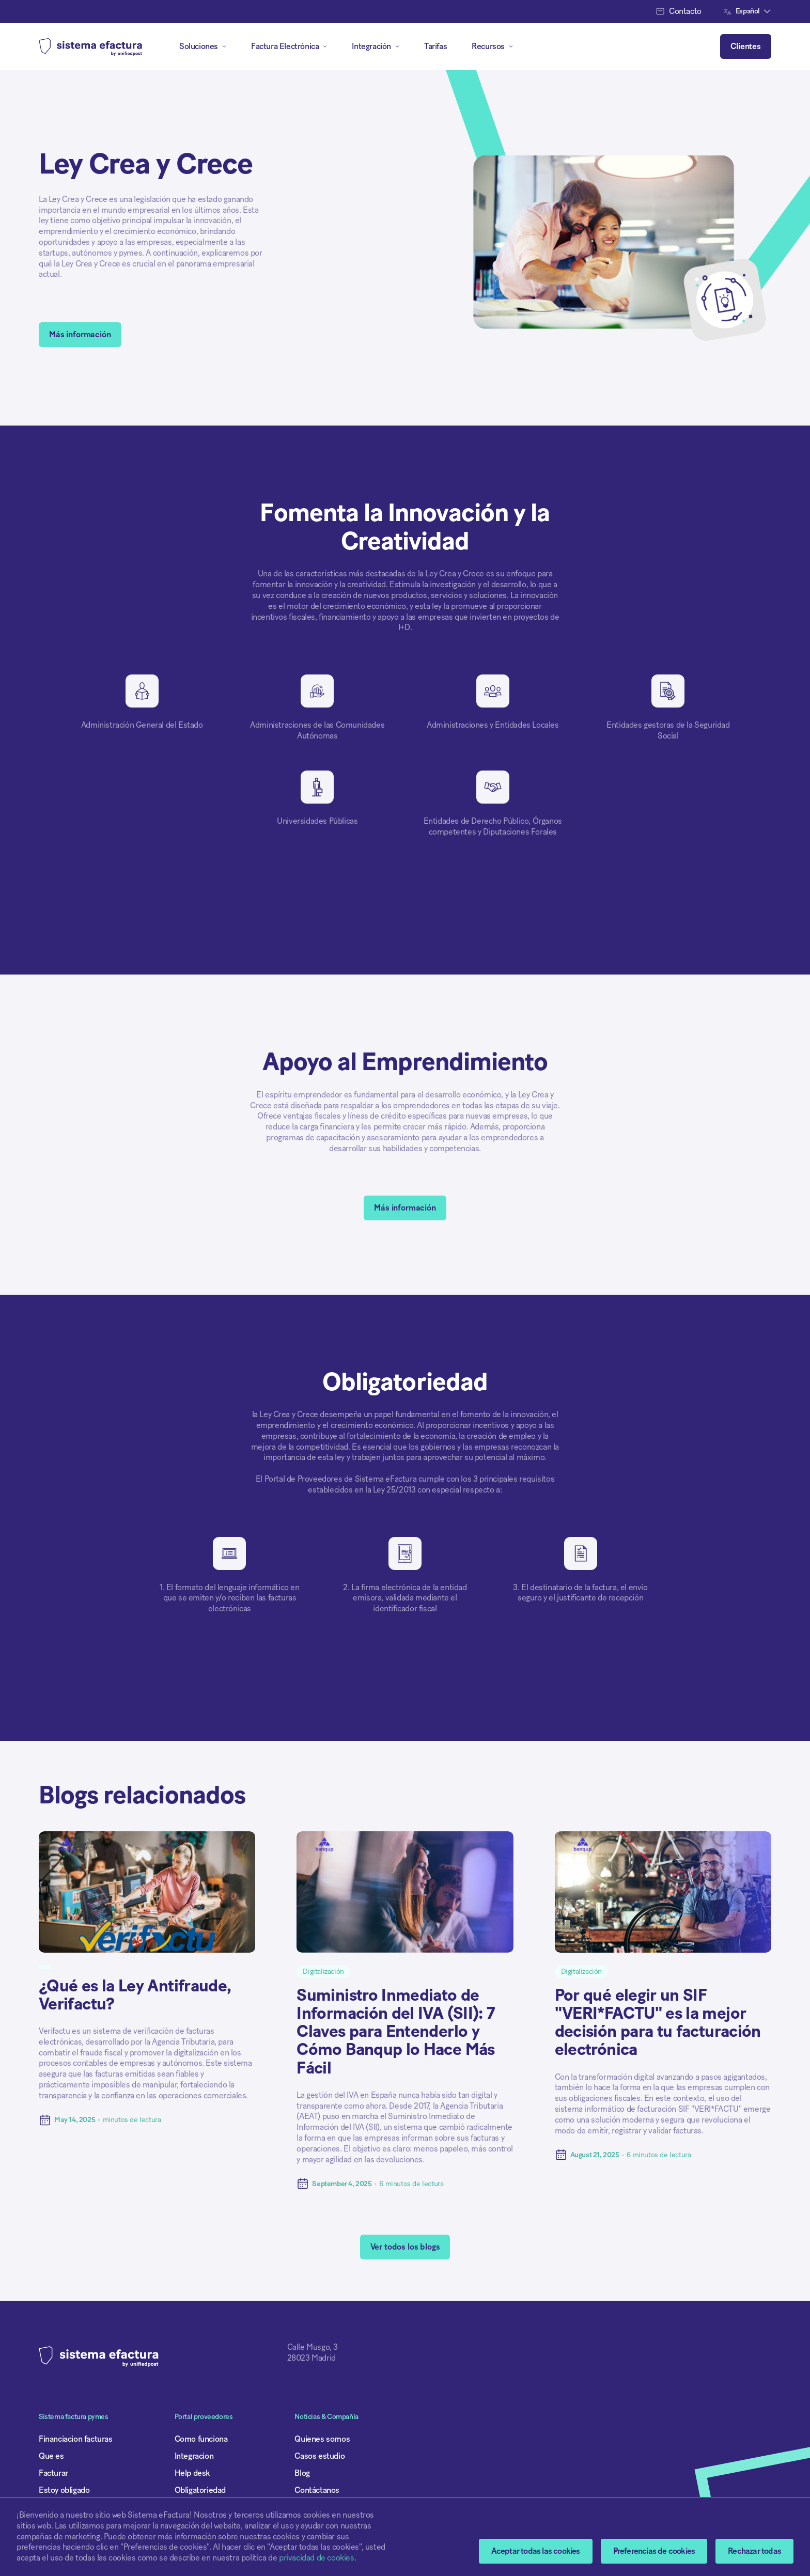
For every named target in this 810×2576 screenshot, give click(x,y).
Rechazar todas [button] (754, 2551)
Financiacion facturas (76, 2439)
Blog (301, 2473)
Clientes (745, 46)
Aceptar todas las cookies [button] (535, 2551)
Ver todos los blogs (405, 2247)
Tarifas (435, 46)
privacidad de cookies (316, 2558)
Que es (51, 2456)
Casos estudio (319, 2456)
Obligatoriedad (200, 2490)
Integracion (194, 2456)
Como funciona (201, 2439)
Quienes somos (322, 2439)
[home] (90, 46)
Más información (80, 335)
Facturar (53, 2473)
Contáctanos (316, 2490)
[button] (654, 2551)
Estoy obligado (64, 2490)
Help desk (192, 2473)
